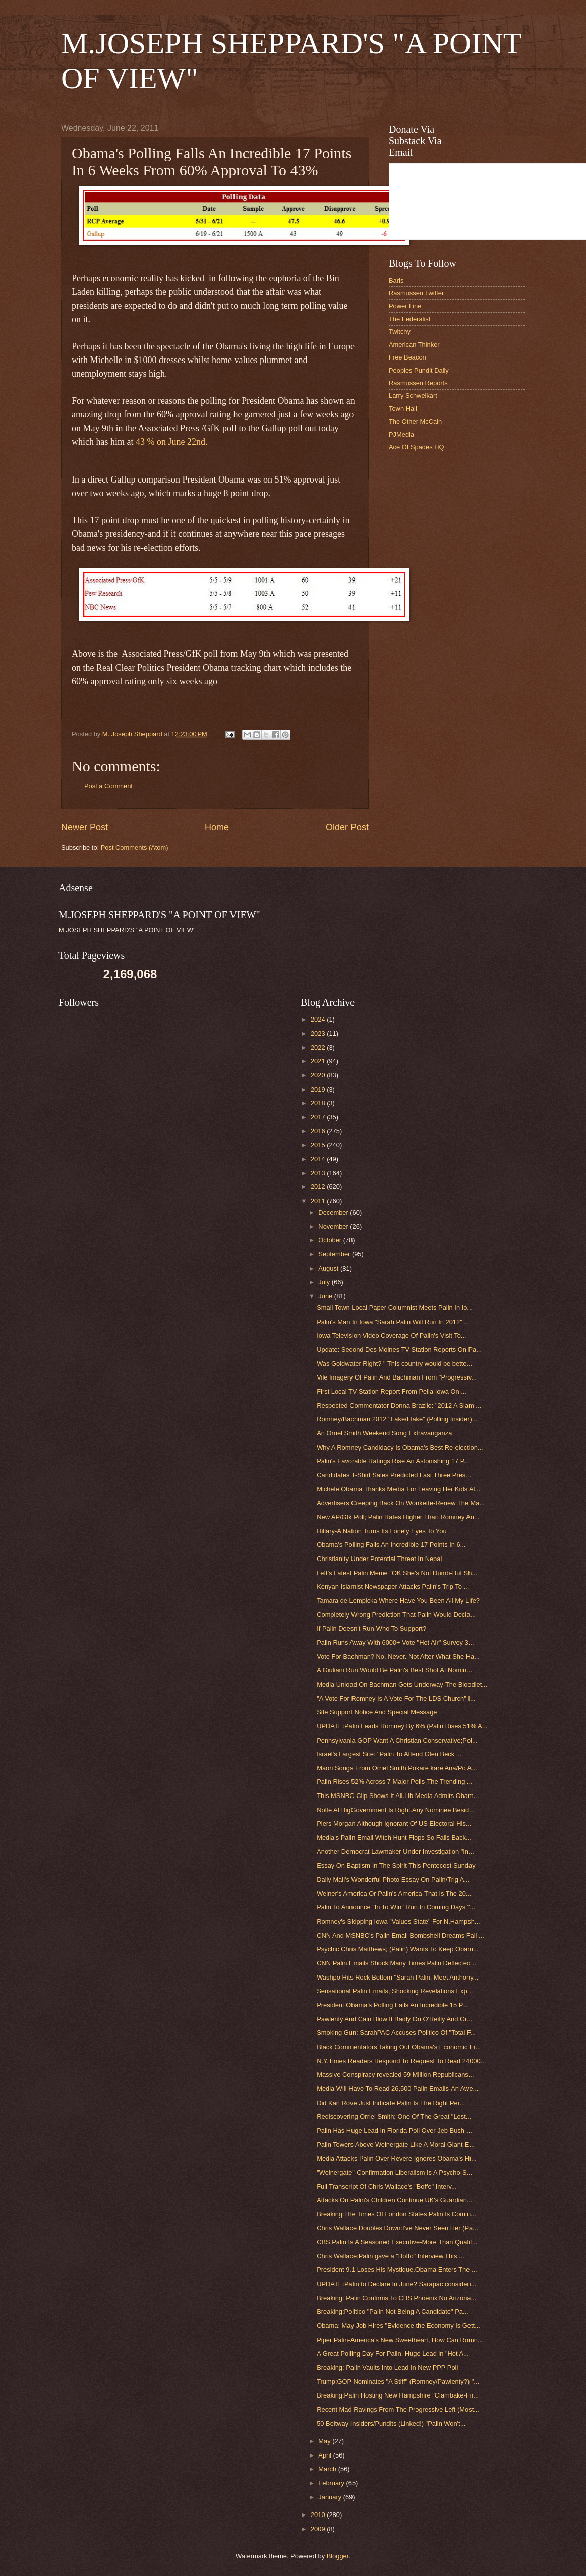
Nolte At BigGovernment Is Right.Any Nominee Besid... (396, 1810)
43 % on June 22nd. (172, 442)
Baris (396, 280)
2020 (319, 1075)
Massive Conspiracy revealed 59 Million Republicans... (395, 2074)
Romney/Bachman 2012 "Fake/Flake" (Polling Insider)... (397, 1419)
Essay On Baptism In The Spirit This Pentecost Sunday (396, 1865)
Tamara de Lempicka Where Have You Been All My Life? (398, 1600)
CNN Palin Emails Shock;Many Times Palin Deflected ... (397, 1963)
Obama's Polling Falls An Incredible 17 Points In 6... (391, 1544)
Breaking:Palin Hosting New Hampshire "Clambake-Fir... (398, 2395)
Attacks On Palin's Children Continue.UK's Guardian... (394, 2200)
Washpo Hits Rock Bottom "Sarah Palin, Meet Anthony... (397, 1977)
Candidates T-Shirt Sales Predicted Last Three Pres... (394, 1475)
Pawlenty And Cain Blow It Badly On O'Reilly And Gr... (394, 2019)
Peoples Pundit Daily (419, 370)
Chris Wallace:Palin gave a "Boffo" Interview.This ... (390, 2256)
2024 (319, 1019)
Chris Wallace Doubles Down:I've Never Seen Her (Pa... (397, 2228)
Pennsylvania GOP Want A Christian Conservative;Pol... (397, 1740)
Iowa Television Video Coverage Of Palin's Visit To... (391, 1335)
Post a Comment (108, 786)
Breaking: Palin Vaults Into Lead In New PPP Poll (387, 2367)
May (325, 2441)
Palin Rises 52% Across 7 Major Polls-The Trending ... (394, 1781)
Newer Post (84, 827)
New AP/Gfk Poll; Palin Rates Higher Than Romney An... (398, 1517)
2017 (319, 1117)
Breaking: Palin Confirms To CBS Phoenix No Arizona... (396, 2298)
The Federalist (409, 319)
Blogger (338, 2556)
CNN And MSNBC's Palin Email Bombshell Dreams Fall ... (400, 1935)
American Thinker (414, 344)
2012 (319, 1186)
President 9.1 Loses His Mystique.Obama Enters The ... (397, 2269)
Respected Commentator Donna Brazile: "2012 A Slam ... (399, 1405)
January (330, 2497)
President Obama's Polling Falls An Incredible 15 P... (392, 2005)
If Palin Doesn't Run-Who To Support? (371, 1628)
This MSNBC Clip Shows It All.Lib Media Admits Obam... (398, 1796)
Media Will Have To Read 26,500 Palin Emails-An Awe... (397, 2088)
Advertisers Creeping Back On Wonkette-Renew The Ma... (401, 1503)
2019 (319, 1089)
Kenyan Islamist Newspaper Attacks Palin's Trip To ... (393, 1586)
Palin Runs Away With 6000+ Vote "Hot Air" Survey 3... (395, 1642)
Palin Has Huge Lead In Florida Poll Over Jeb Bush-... (394, 2130)
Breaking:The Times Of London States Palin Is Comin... (396, 2214)
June (326, 1296)
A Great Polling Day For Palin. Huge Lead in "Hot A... (393, 2353)
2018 (319, 1103)
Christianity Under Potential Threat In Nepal (379, 1559)
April (325, 2455)
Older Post (347, 827)
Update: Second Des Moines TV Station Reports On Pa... (399, 1349)
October (330, 1240)
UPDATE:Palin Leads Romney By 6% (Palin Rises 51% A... (402, 1726)
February (332, 2483)
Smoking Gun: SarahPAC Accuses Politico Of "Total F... (396, 2032)
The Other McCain (415, 421)
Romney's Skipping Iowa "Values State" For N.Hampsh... (398, 1921)
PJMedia (401, 434)
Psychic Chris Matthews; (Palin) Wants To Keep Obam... (398, 1949)
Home (217, 827)
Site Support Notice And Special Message (377, 1712)
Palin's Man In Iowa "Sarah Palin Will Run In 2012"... (392, 1322)
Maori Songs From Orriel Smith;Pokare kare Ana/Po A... (397, 1768)
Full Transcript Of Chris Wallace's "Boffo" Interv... (387, 2186)
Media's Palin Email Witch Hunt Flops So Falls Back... (394, 1837)
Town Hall (403, 408)
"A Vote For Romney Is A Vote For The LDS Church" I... (396, 1698)
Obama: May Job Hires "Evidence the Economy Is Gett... (398, 2325)
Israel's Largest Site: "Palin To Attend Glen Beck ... (389, 1754)
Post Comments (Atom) (134, 847)
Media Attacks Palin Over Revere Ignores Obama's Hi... (397, 2158)
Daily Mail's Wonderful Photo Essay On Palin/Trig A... (393, 1879)
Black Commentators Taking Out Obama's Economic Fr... (399, 2047)
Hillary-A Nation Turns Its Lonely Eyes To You (381, 1531)
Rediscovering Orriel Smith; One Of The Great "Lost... (394, 2116)
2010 (319, 2515)
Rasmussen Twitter (416, 293)
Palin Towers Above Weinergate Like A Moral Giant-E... (396, 2144)
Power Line (405, 306)
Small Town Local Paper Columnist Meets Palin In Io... (395, 1307)
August (329, 1268)
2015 (319, 1145)
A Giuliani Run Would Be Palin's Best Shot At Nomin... (394, 1670)
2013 (319, 1173)
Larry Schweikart (413, 395)
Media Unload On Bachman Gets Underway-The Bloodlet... (402, 1684)
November (334, 1226)
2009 (319, 2529)
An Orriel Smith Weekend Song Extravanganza (384, 1433)
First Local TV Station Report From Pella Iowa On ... (391, 1391)
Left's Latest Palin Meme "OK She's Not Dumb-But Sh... (397, 1573)
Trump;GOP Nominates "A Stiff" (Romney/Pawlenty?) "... (398, 2381)
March (328, 2469)
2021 (319, 1061)
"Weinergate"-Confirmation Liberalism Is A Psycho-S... (394, 2172)
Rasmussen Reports (418, 383)
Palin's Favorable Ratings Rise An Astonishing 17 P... (393, 1461)
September (335, 1254)
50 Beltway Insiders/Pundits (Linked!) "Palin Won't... (391, 2423)
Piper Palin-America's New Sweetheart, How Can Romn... (400, 2340)
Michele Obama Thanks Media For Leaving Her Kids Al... (398, 1489)
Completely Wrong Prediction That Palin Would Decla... (396, 1615)
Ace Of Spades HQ (416, 447)
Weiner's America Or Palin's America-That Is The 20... (394, 1893)
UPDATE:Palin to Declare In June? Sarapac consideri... (396, 2284)
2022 (319, 1047)
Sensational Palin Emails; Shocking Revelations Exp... (395, 1991)
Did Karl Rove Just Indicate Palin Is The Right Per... (391, 2103)
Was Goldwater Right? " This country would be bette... (394, 1363)
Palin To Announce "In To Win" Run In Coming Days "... (396, 1907)
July (324, 1282)
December (334, 1212)
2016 (319, 1131)
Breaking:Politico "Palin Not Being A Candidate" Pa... (392, 2311)
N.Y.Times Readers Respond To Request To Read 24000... (401, 2061)
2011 (319, 1201)
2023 (319, 1033)
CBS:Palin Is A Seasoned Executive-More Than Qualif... (397, 2242)
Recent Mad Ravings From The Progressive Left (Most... (398, 2409)
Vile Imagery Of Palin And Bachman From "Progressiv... (397, 1377)
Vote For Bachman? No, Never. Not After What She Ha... (398, 1656)
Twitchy (400, 331)
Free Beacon (407, 357)
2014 (319, 1159)
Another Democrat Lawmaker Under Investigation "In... (395, 1851)
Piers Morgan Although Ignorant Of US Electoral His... (394, 1823)
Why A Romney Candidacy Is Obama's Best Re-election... (400, 1447)
